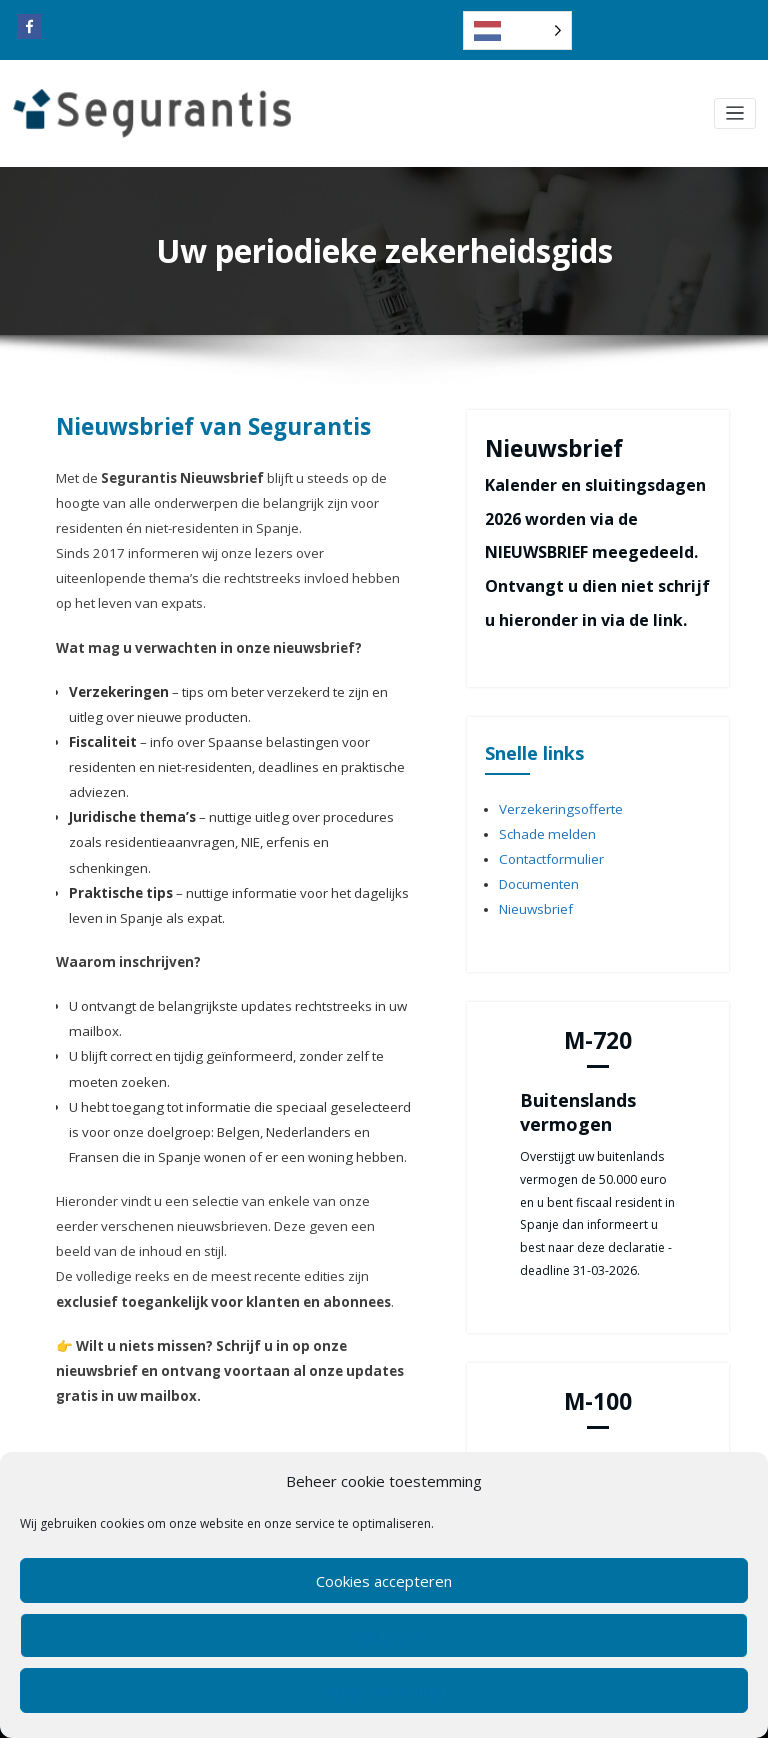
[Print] (173, 1448)
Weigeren (384, 1636)
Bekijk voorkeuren (384, 1691)
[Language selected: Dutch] (517, 30)
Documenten (535, 874)
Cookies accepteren (384, 1581)
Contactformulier (547, 851)
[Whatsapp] (105, 1448)
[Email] (207, 1448)
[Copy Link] (139, 1448)
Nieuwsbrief (533, 896)
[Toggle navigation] (735, 113)
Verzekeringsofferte (555, 806)
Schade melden (542, 829)
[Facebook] (71, 1448)
